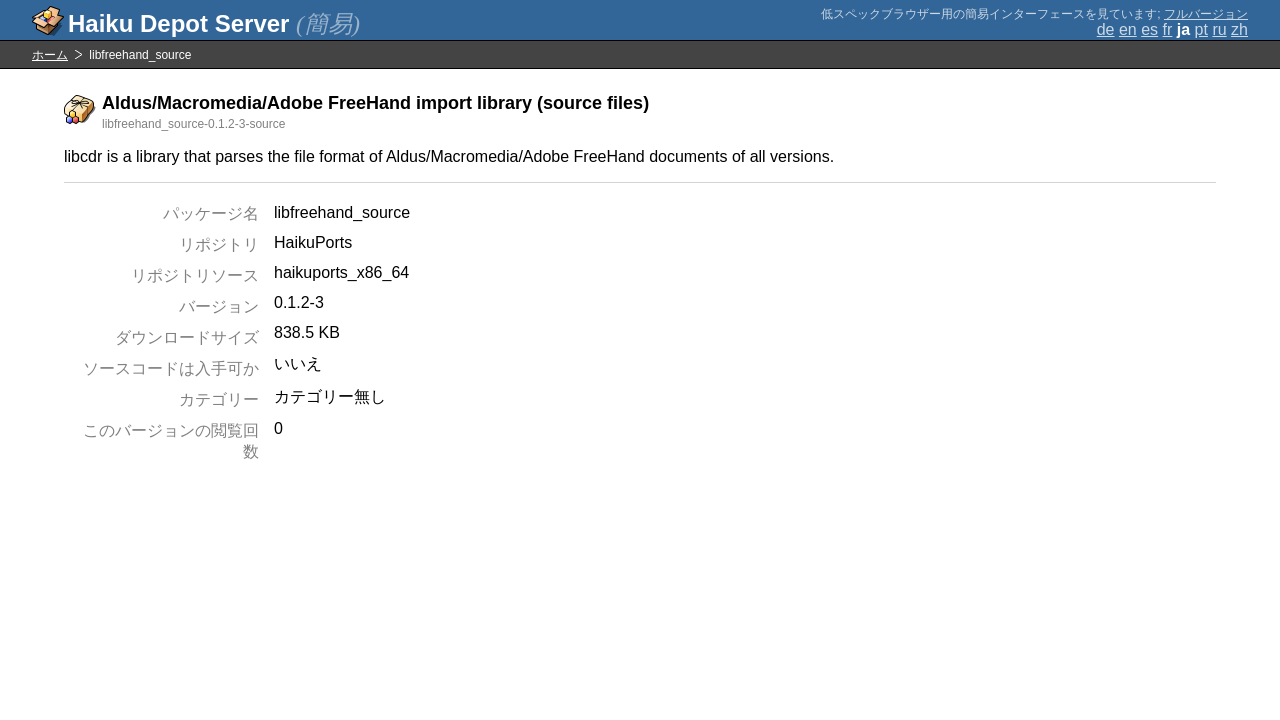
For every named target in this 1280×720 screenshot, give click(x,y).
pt (1201, 29)
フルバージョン (1206, 14)
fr (1168, 29)
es (1149, 29)
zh (1239, 29)
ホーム (50, 55)
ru (1219, 29)
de (1106, 29)
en (1128, 29)
